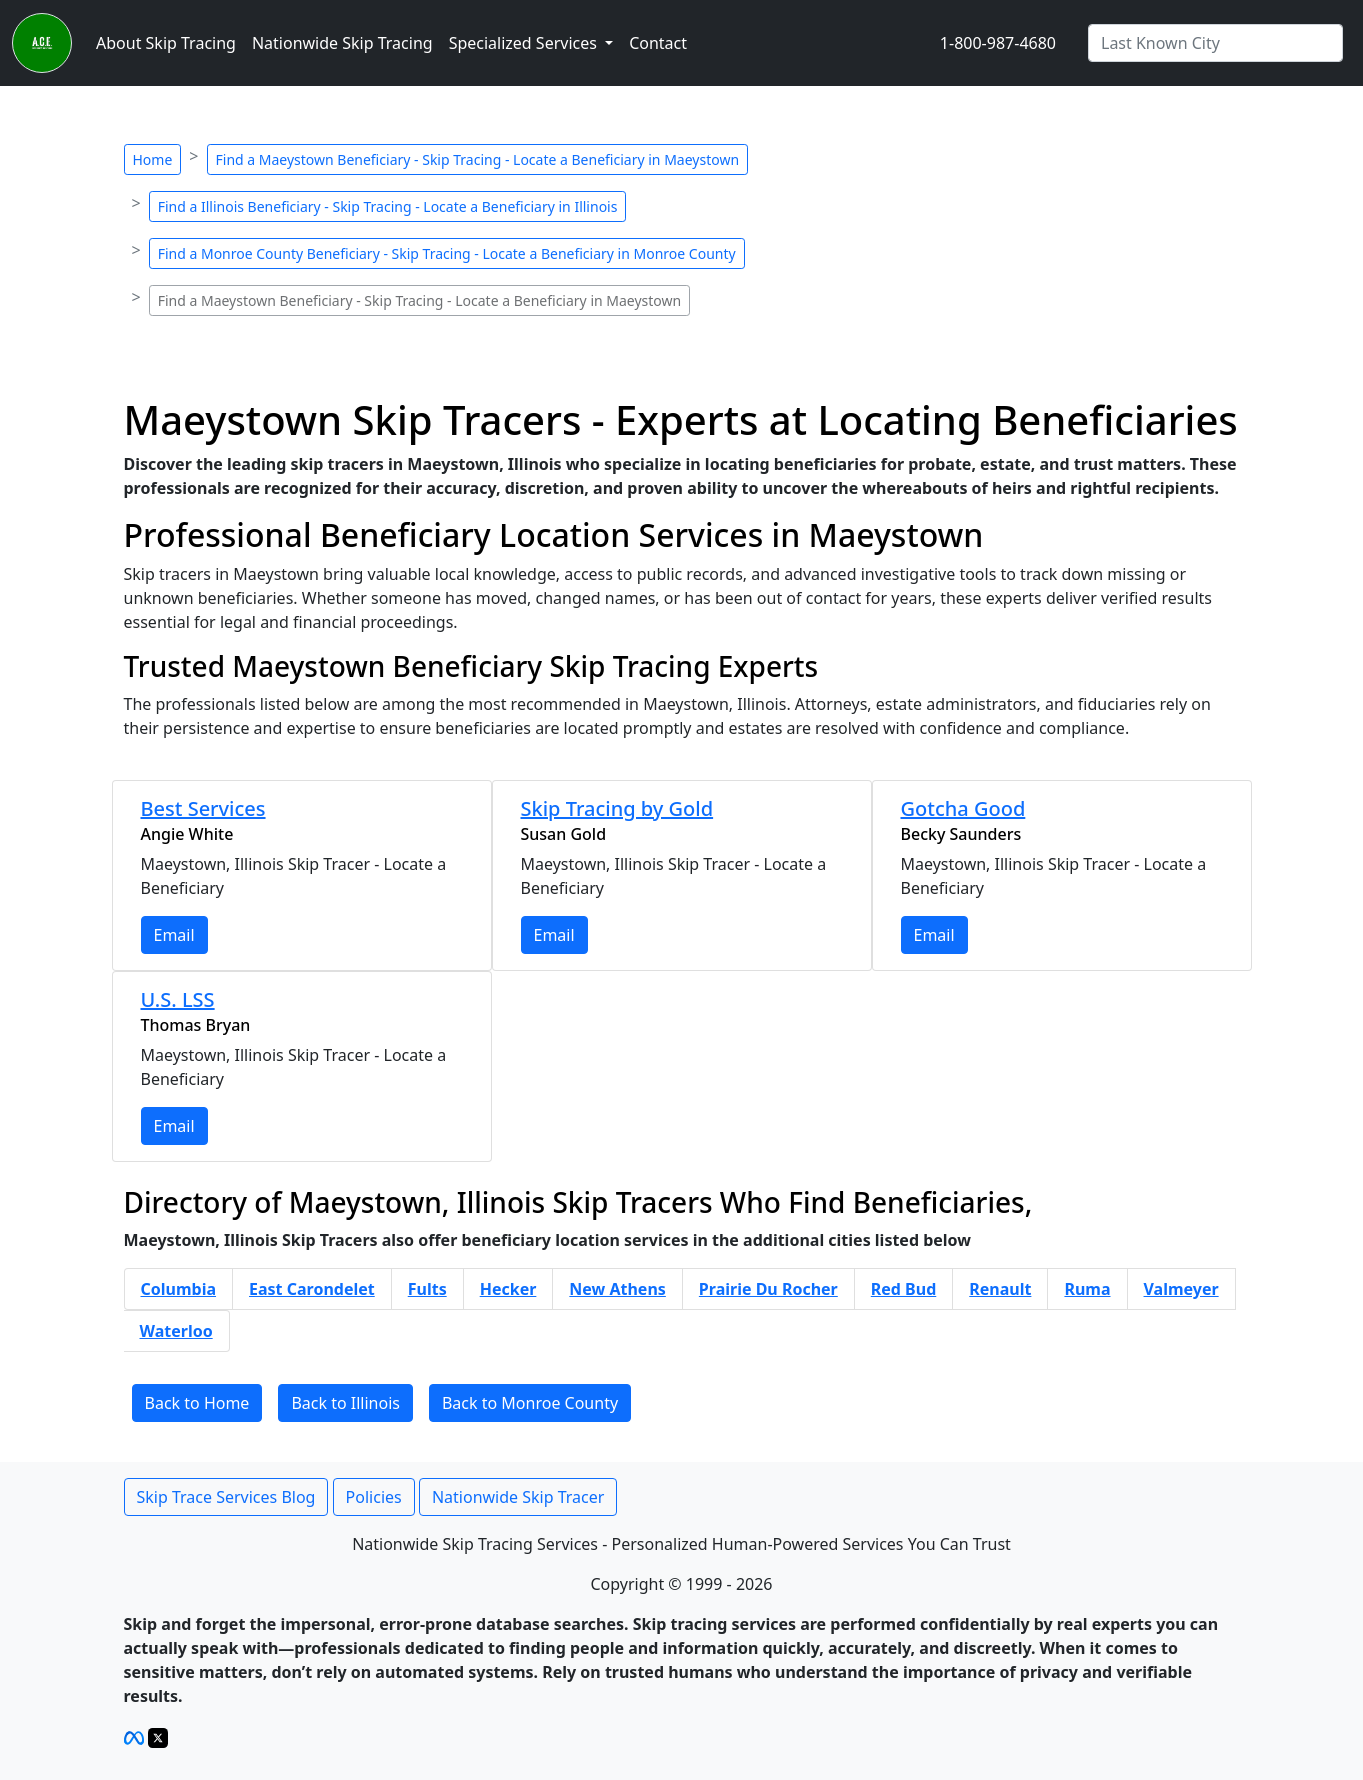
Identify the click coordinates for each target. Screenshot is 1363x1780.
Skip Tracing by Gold (617, 808)
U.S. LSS (178, 999)
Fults (427, 1289)
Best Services (203, 808)
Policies (374, 1497)
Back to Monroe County (530, 1403)
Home (153, 159)
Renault (1000, 1289)
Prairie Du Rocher (768, 1289)
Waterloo (176, 1331)
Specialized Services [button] (525, 43)
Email (174, 935)
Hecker (508, 1289)
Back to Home (197, 1403)
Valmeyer (1181, 1289)
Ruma (1087, 1289)
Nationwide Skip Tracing (342, 43)
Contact (658, 43)
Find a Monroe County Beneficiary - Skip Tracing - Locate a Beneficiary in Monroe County (447, 253)
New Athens (617, 1289)
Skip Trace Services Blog (226, 1497)
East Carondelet (312, 1289)
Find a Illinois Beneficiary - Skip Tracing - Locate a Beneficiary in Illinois (388, 206)
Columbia (179, 1289)
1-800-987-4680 (998, 43)
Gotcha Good (963, 808)
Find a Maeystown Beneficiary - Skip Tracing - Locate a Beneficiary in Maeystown (478, 159)
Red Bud (903, 1289)
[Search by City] (1215, 43)
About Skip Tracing (166, 43)
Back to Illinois (345, 1403)
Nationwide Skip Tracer (518, 1497)
